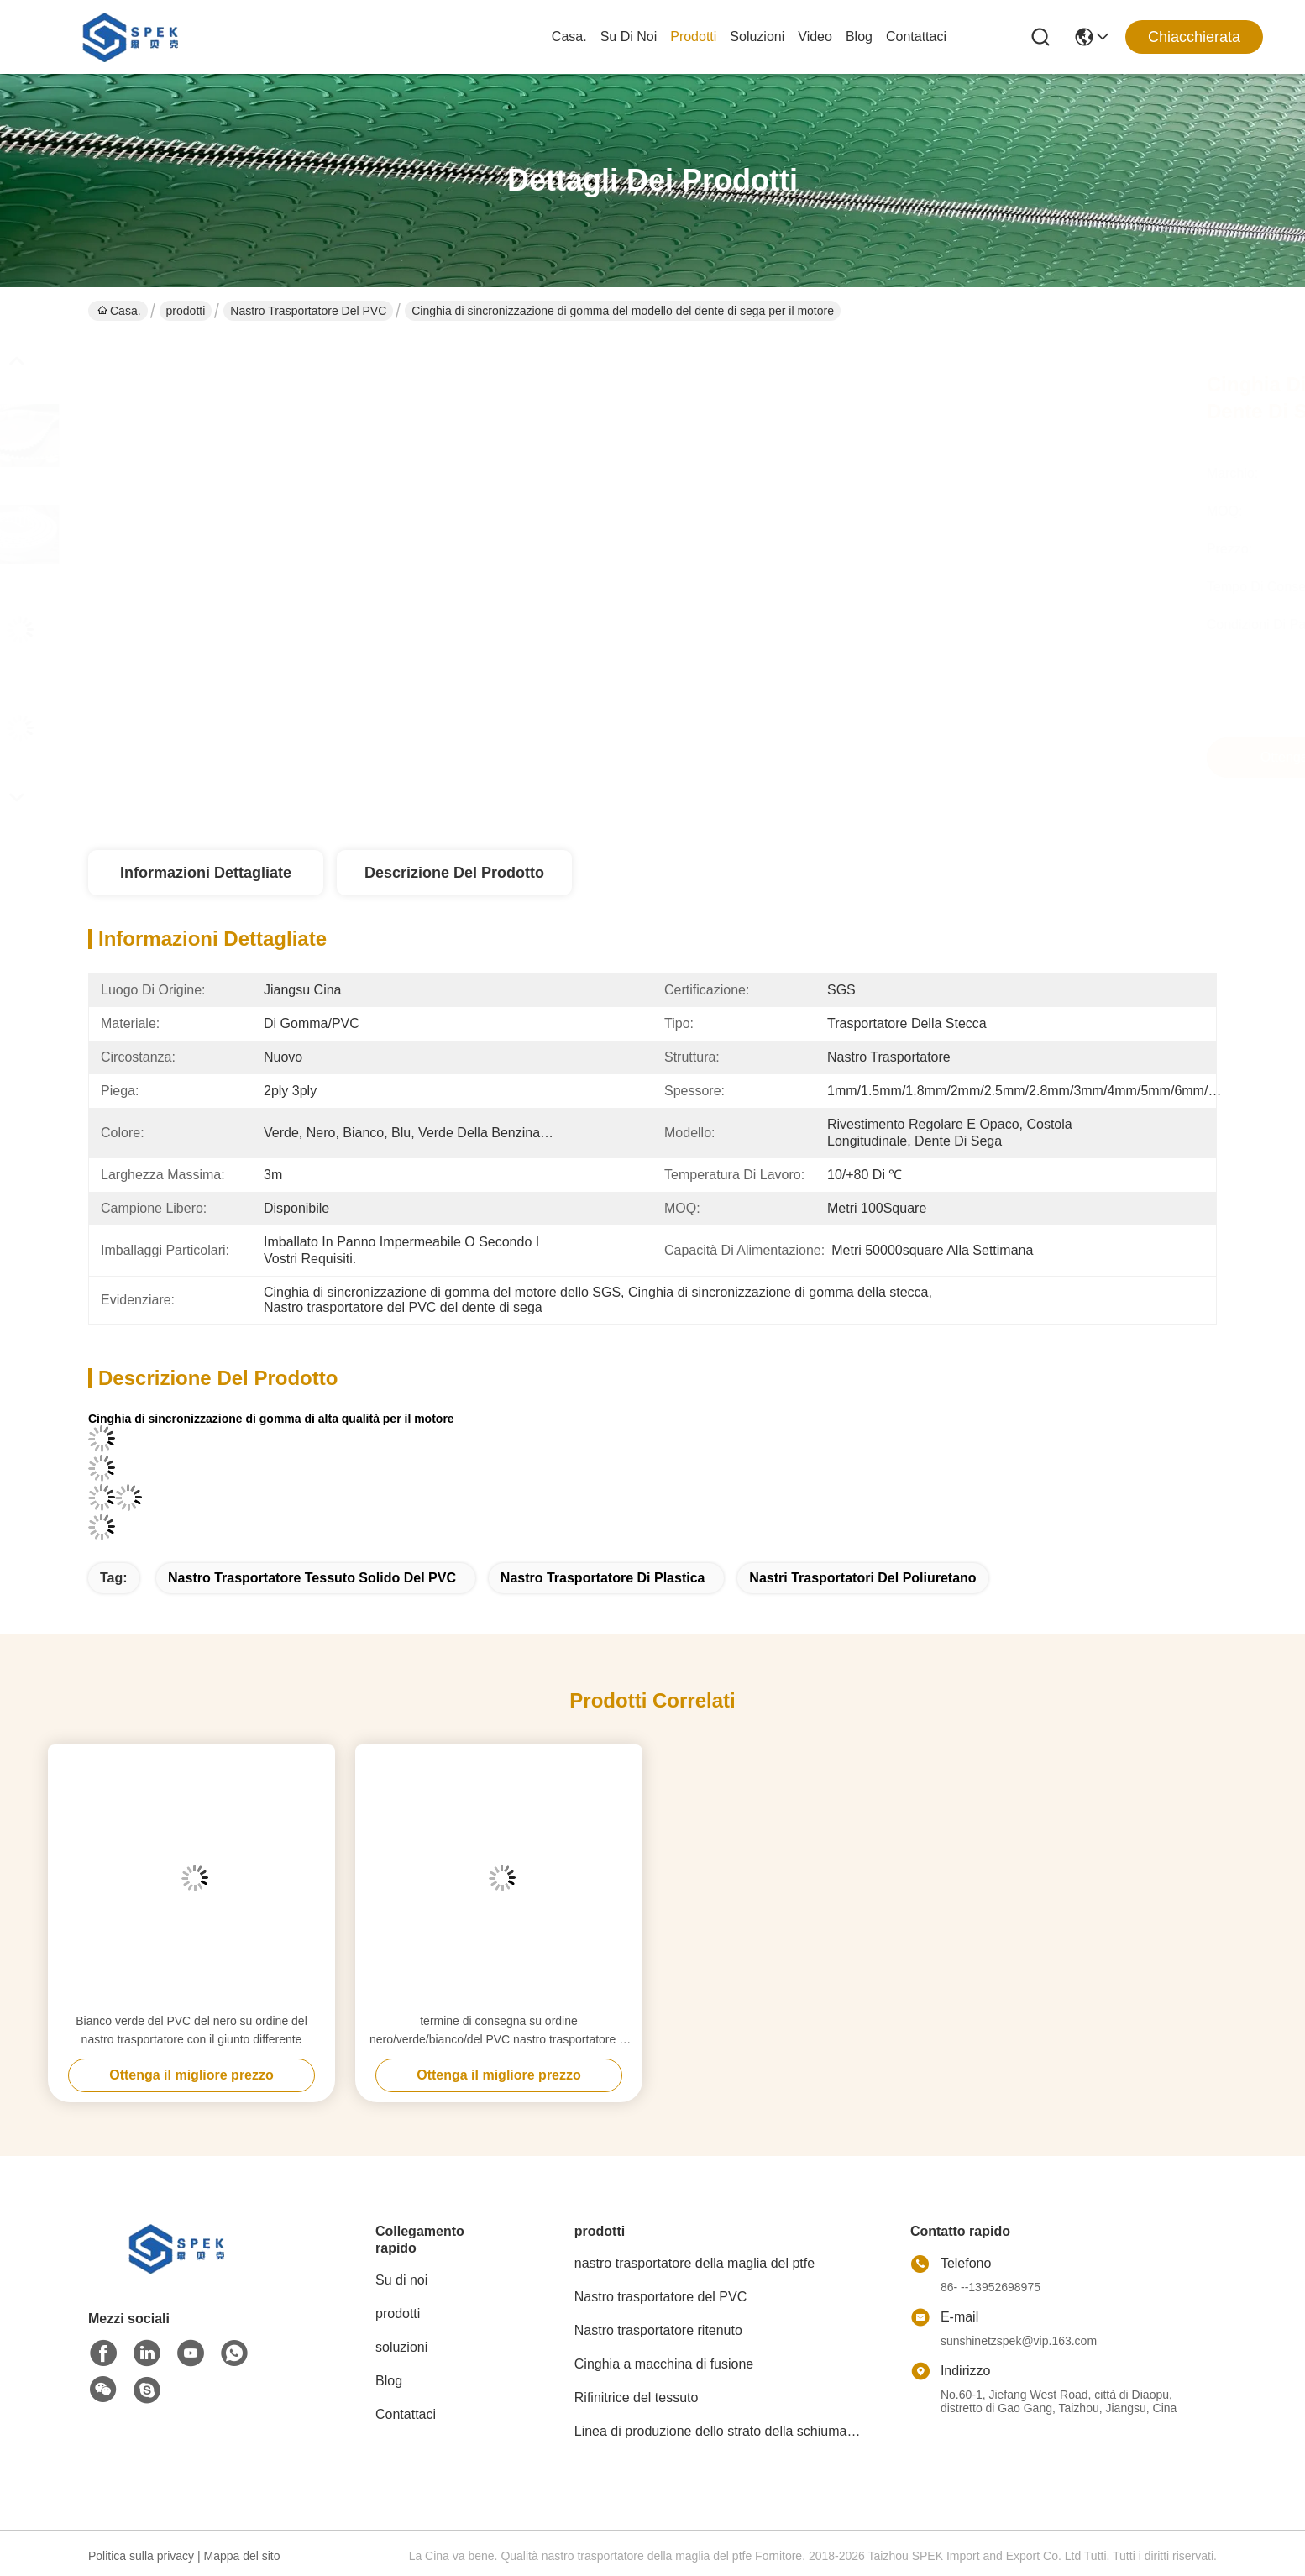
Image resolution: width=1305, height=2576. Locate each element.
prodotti (693, 36)
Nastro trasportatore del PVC (308, 310)
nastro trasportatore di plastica (603, 1578)
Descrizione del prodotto (454, 872)
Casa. (569, 36)
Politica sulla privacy (141, 2556)
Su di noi (629, 36)
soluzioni (757, 36)
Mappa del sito (241, 2556)
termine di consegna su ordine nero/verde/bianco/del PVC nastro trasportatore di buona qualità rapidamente (498, 2031)
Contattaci (916, 36)
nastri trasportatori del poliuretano (862, 1578)
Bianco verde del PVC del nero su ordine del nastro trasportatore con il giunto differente (191, 2030)
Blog (859, 36)
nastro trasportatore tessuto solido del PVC (312, 1578)
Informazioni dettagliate (205, 872)
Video (815, 36)
